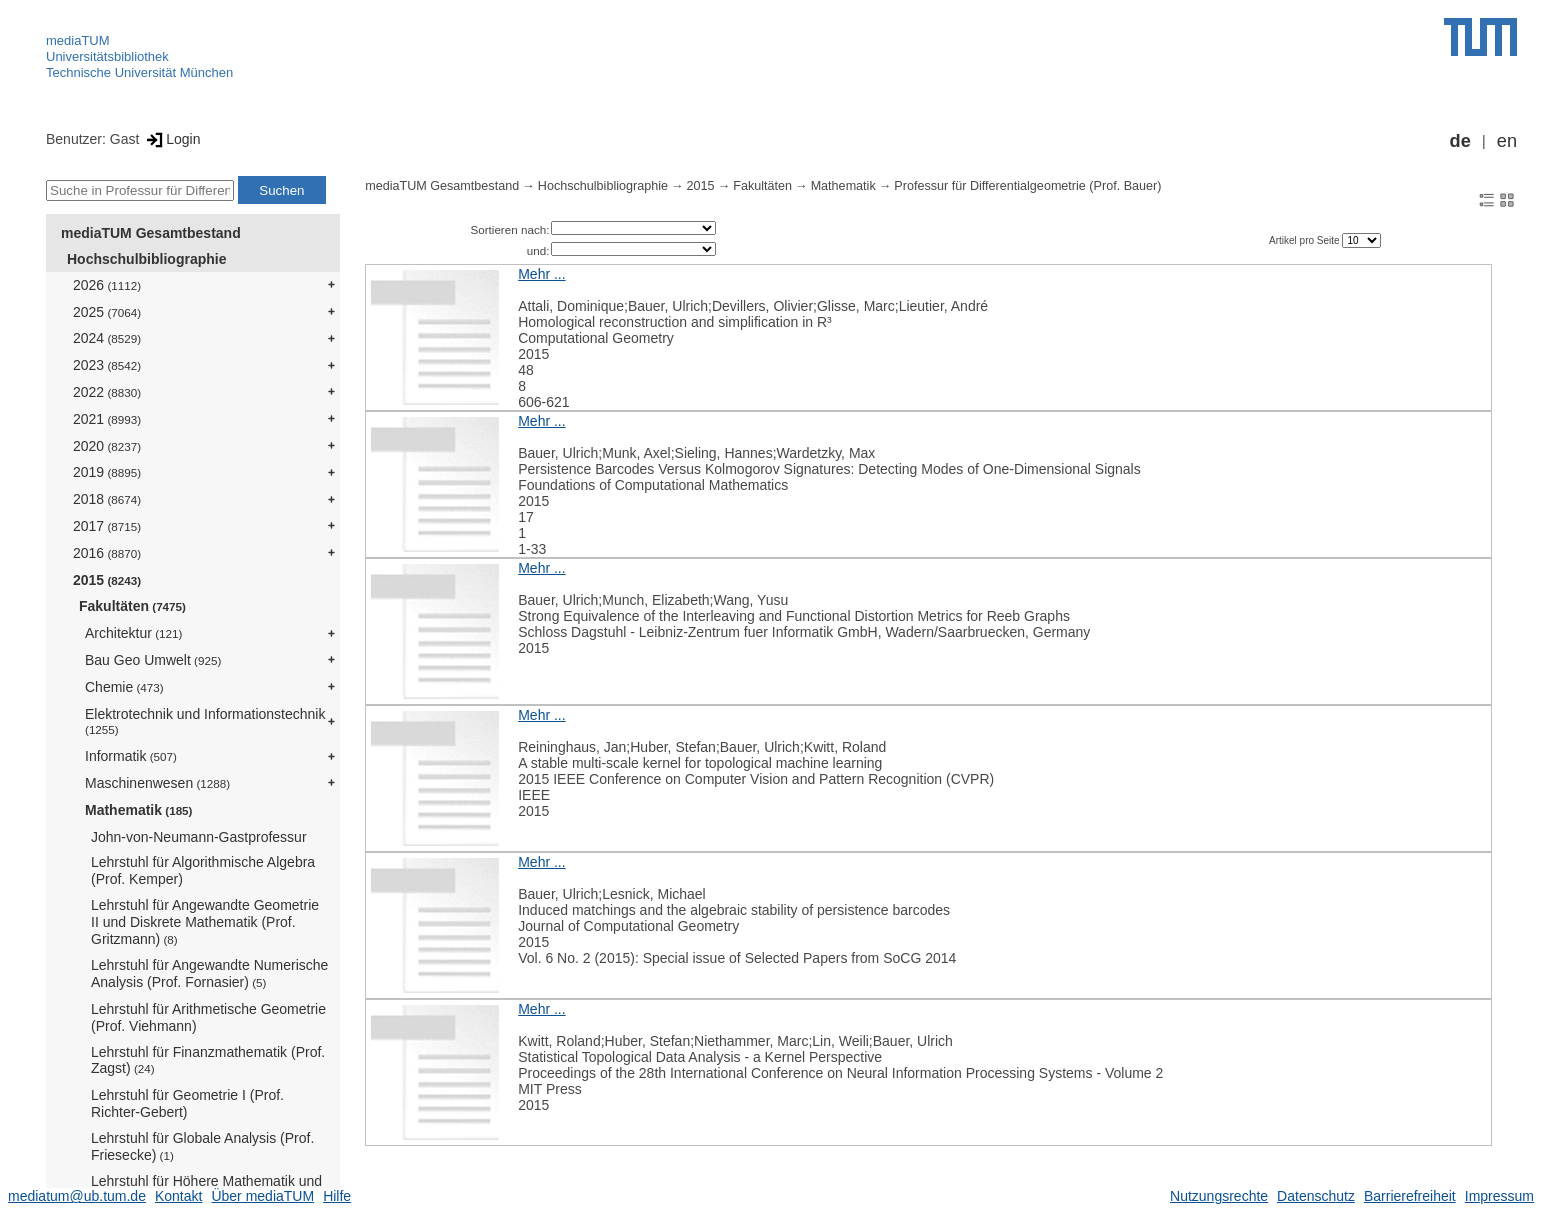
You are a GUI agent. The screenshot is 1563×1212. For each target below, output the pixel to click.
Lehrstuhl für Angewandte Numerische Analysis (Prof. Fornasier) (209, 973)
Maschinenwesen (157, 783)
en (1507, 141)
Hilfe (337, 1196)
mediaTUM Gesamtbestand (151, 233)
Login (171, 139)
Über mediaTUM (262, 1196)
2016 (107, 553)
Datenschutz (1316, 1196)
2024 (107, 338)
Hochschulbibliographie (146, 259)
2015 (107, 580)
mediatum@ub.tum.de (77, 1196)
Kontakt (178, 1196)
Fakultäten (132, 606)
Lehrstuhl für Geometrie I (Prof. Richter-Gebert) (187, 1103)
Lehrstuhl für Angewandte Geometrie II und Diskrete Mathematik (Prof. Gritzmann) (205, 922)
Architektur (133, 633)
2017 (107, 526)
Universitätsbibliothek (107, 56)
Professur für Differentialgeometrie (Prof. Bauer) (1027, 186)
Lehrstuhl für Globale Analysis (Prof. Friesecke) (202, 1146)
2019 (107, 472)
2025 (107, 312)
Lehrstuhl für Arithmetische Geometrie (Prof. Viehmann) (208, 1017)
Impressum (1499, 1196)
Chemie (124, 687)
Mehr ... (541, 274)
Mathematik (138, 810)
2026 (107, 285)
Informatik (131, 756)
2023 (107, 365)
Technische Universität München (139, 72)
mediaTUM (78, 40)
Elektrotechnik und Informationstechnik (205, 721)
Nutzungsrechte (1219, 1196)
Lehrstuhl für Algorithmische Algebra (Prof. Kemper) (203, 870)
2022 (107, 392)
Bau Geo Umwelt (153, 660)
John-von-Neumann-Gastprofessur (199, 837)
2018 (107, 499)
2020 (107, 446)
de (1460, 141)
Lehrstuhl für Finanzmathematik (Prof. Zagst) (208, 1060)
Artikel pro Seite (1305, 240)
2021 (107, 419)
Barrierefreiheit (1410, 1196)
